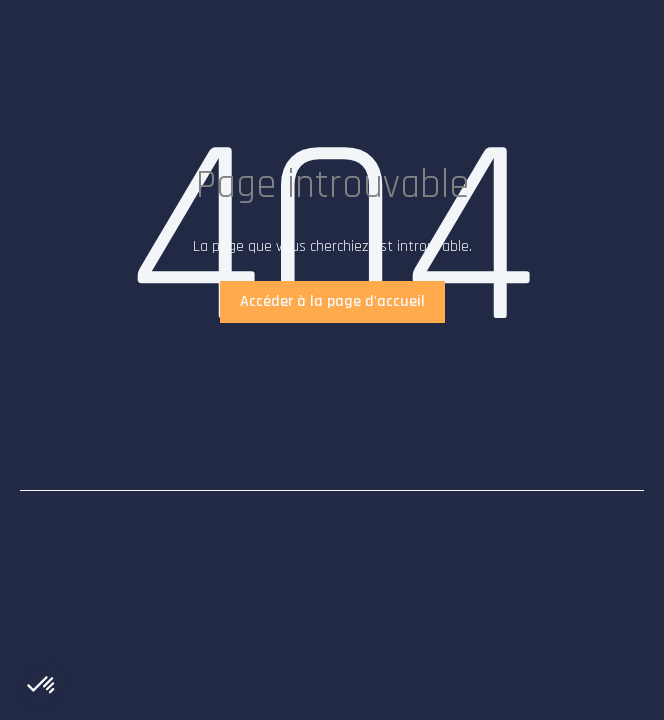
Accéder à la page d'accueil (332, 301)
